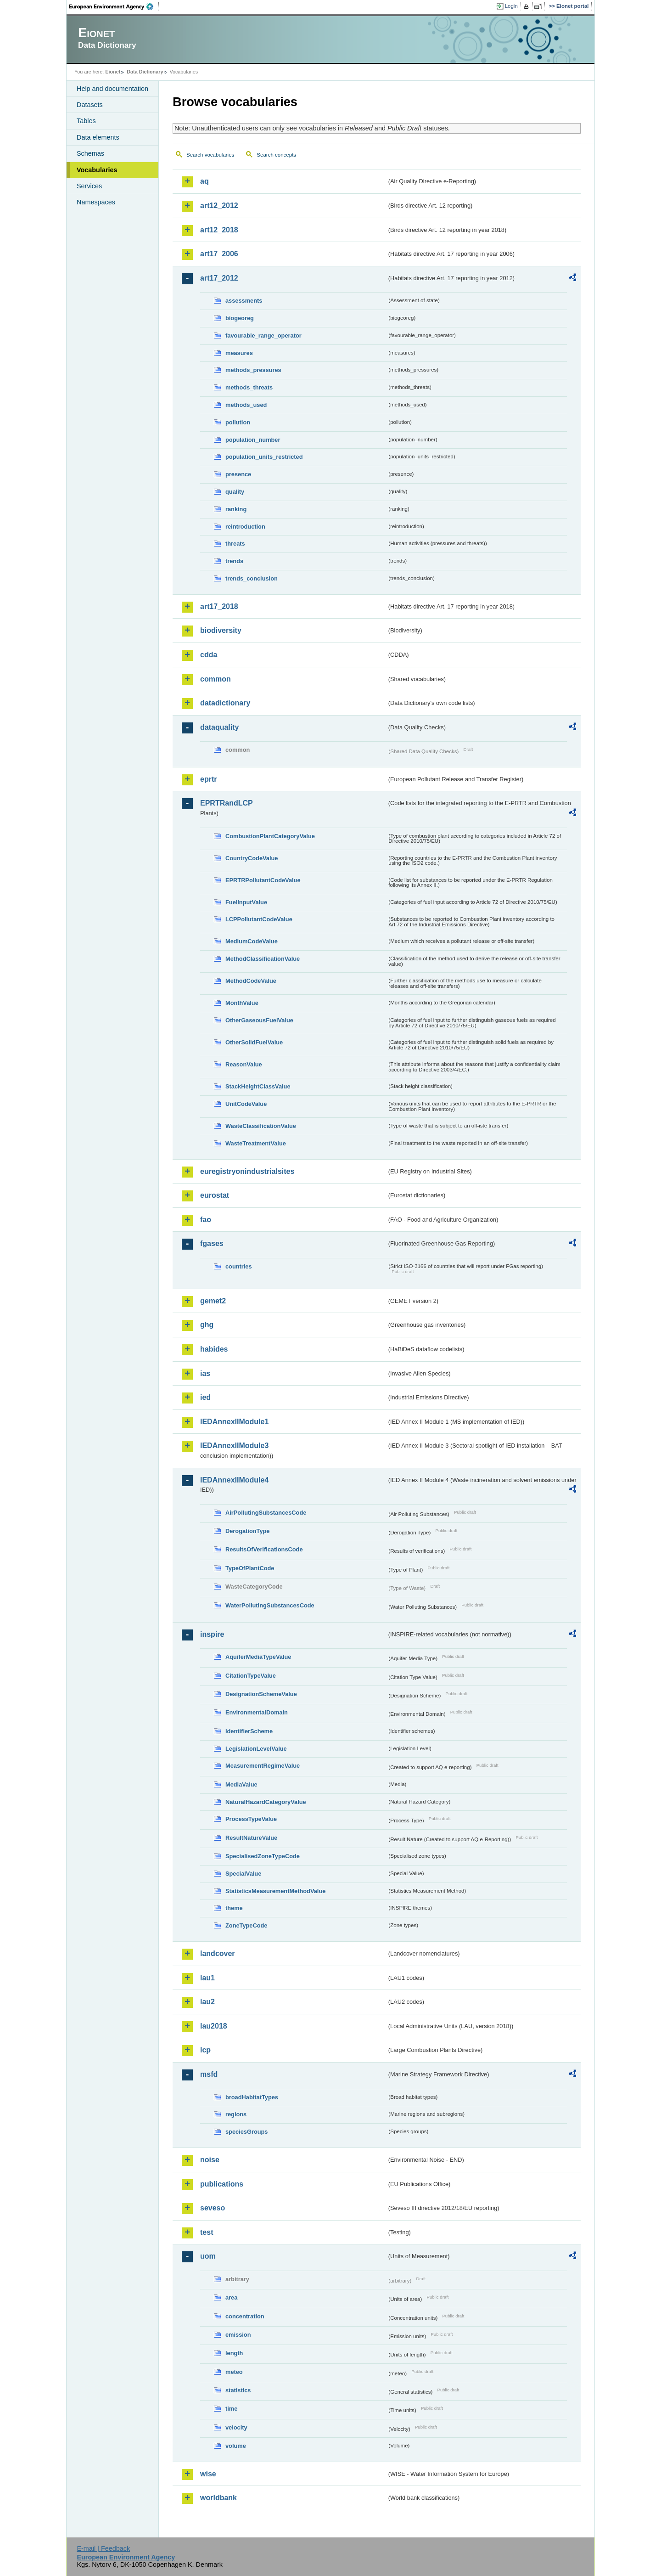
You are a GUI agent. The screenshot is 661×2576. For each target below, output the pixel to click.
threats (235, 543)
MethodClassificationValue (262, 958)
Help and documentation (112, 88)
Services (89, 186)
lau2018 (213, 2026)
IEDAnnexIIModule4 (234, 1480)
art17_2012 (219, 278)
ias (205, 1373)
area (231, 2297)
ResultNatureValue (251, 1837)
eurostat (214, 1195)
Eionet (112, 71)
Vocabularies (97, 170)
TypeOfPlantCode (249, 1568)
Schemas (90, 153)
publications (221, 2184)
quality (234, 491)
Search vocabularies (210, 155)
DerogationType (247, 1531)
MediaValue (241, 1784)
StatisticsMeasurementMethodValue (275, 1891)
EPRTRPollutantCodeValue (263, 880)
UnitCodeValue (246, 1103)
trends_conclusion (251, 578)
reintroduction (245, 526)
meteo (234, 2371)
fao (205, 1219)
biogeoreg (239, 318)
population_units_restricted (264, 456)
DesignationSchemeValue (261, 1694)
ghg (206, 1325)
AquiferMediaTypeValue (258, 1656)
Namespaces (96, 202)
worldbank (218, 2498)
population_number (252, 439)
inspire (212, 1634)
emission (238, 2334)
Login (511, 6)
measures (239, 352)
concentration (244, 2316)
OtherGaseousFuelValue (259, 1020)
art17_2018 (219, 606)
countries (238, 1266)
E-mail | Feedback (103, 2548)
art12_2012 (219, 205)
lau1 (207, 1978)
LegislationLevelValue (256, 1748)
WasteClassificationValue (260, 1125)
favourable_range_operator (263, 335)
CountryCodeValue (251, 858)
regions (235, 2114)
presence (238, 474)
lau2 (207, 2002)
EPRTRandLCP (226, 803)
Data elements (98, 137)
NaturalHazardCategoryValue (265, 1801)
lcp (205, 2050)
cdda (208, 655)
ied (205, 1397)
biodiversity (220, 630)
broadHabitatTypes (251, 2097)
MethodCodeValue (250, 980)
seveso (212, 2208)
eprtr (208, 779)
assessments (243, 300)
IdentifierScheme (249, 1731)
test (206, 2232)
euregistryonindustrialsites (247, 1171)
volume (235, 2445)
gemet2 (213, 1301)
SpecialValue (243, 1873)
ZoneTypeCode (246, 1925)
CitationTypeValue (250, 1675)
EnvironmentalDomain (256, 1712)
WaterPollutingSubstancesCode (269, 1605)
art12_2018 (219, 230)
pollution (237, 422)
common (215, 679)
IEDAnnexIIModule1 (234, 1422)
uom (208, 2256)
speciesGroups (246, 2131)
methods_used (246, 404)
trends (234, 561)
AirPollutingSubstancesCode (265, 1512)
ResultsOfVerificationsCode (264, 1549)
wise (208, 2474)
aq (204, 181)
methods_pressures (253, 369)
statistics (238, 2390)
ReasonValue (243, 1064)
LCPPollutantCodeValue (258, 919)
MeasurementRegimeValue (262, 1765)
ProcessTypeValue (251, 1818)
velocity (236, 2427)
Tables (86, 120)
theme (234, 1908)
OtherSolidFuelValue (254, 1042)
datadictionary (225, 703)
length (234, 2353)
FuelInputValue (246, 902)
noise (209, 2160)
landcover (217, 1953)
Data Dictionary (145, 71)
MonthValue (241, 1002)
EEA (114, 6)
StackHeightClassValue (258, 1086)
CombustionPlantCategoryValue (270, 836)
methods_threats (249, 387)
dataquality (219, 727)
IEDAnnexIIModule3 (234, 1445)
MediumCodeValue (251, 941)
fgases (212, 1243)
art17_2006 (219, 254)
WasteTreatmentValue (255, 1143)
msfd (209, 2074)
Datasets (90, 104)
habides (214, 1349)
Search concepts (276, 155)
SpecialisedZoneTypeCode (262, 1856)
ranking (235, 509)
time (231, 2408)
